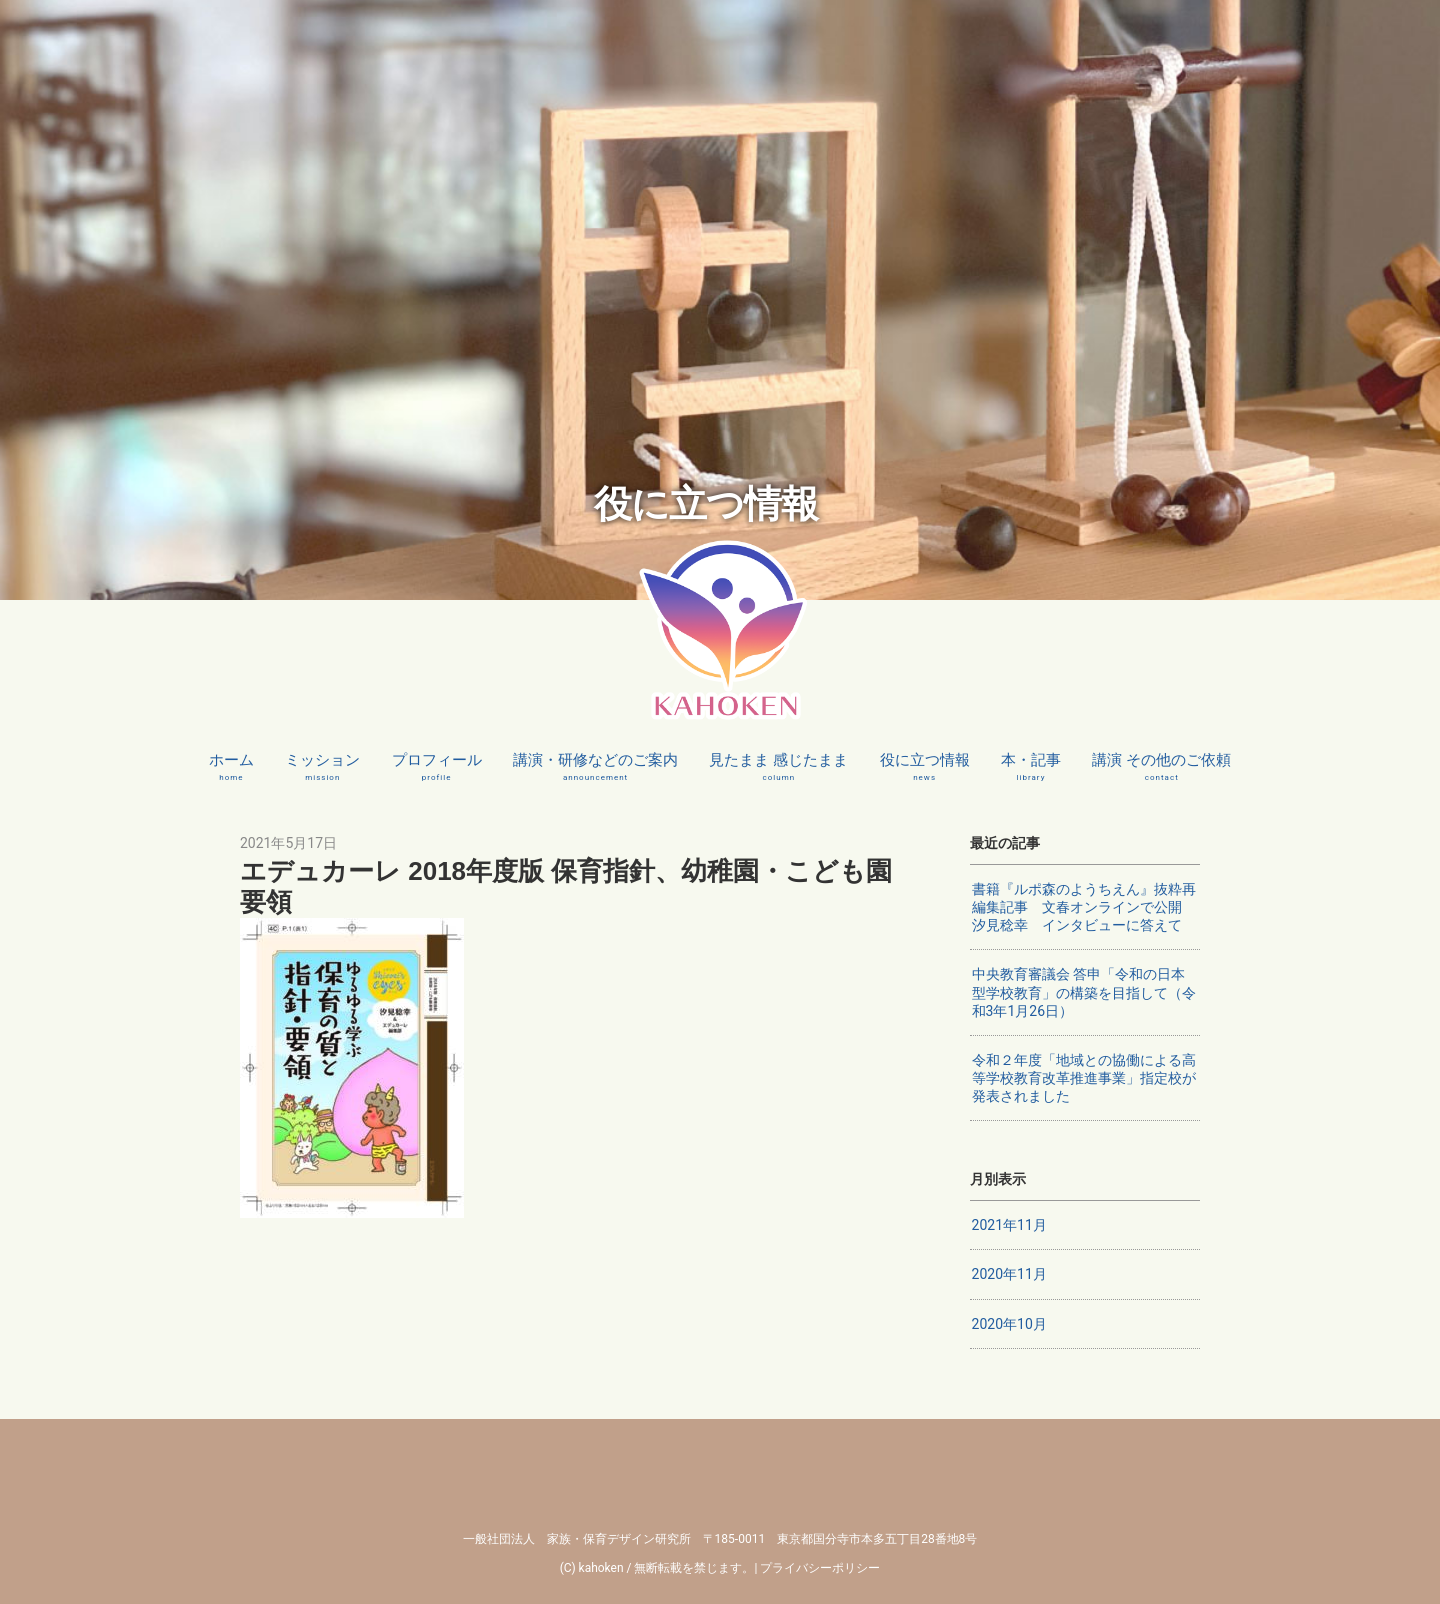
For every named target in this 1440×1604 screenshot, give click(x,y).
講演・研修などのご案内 (595, 767)
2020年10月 (1009, 1324)
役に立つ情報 (925, 767)
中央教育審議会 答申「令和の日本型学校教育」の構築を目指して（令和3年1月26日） (1084, 992)
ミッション (322, 767)
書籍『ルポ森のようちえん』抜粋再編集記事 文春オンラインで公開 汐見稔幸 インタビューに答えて (1084, 907)
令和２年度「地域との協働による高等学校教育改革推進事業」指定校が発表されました (1084, 1078)
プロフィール (437, 767)
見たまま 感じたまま (778, 767)
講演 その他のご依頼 (1161, 767)
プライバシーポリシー (820, 1568)
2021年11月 (1009, 1225)
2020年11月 (1009, 1274)
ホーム (231, 767)
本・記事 (1031, 767)
